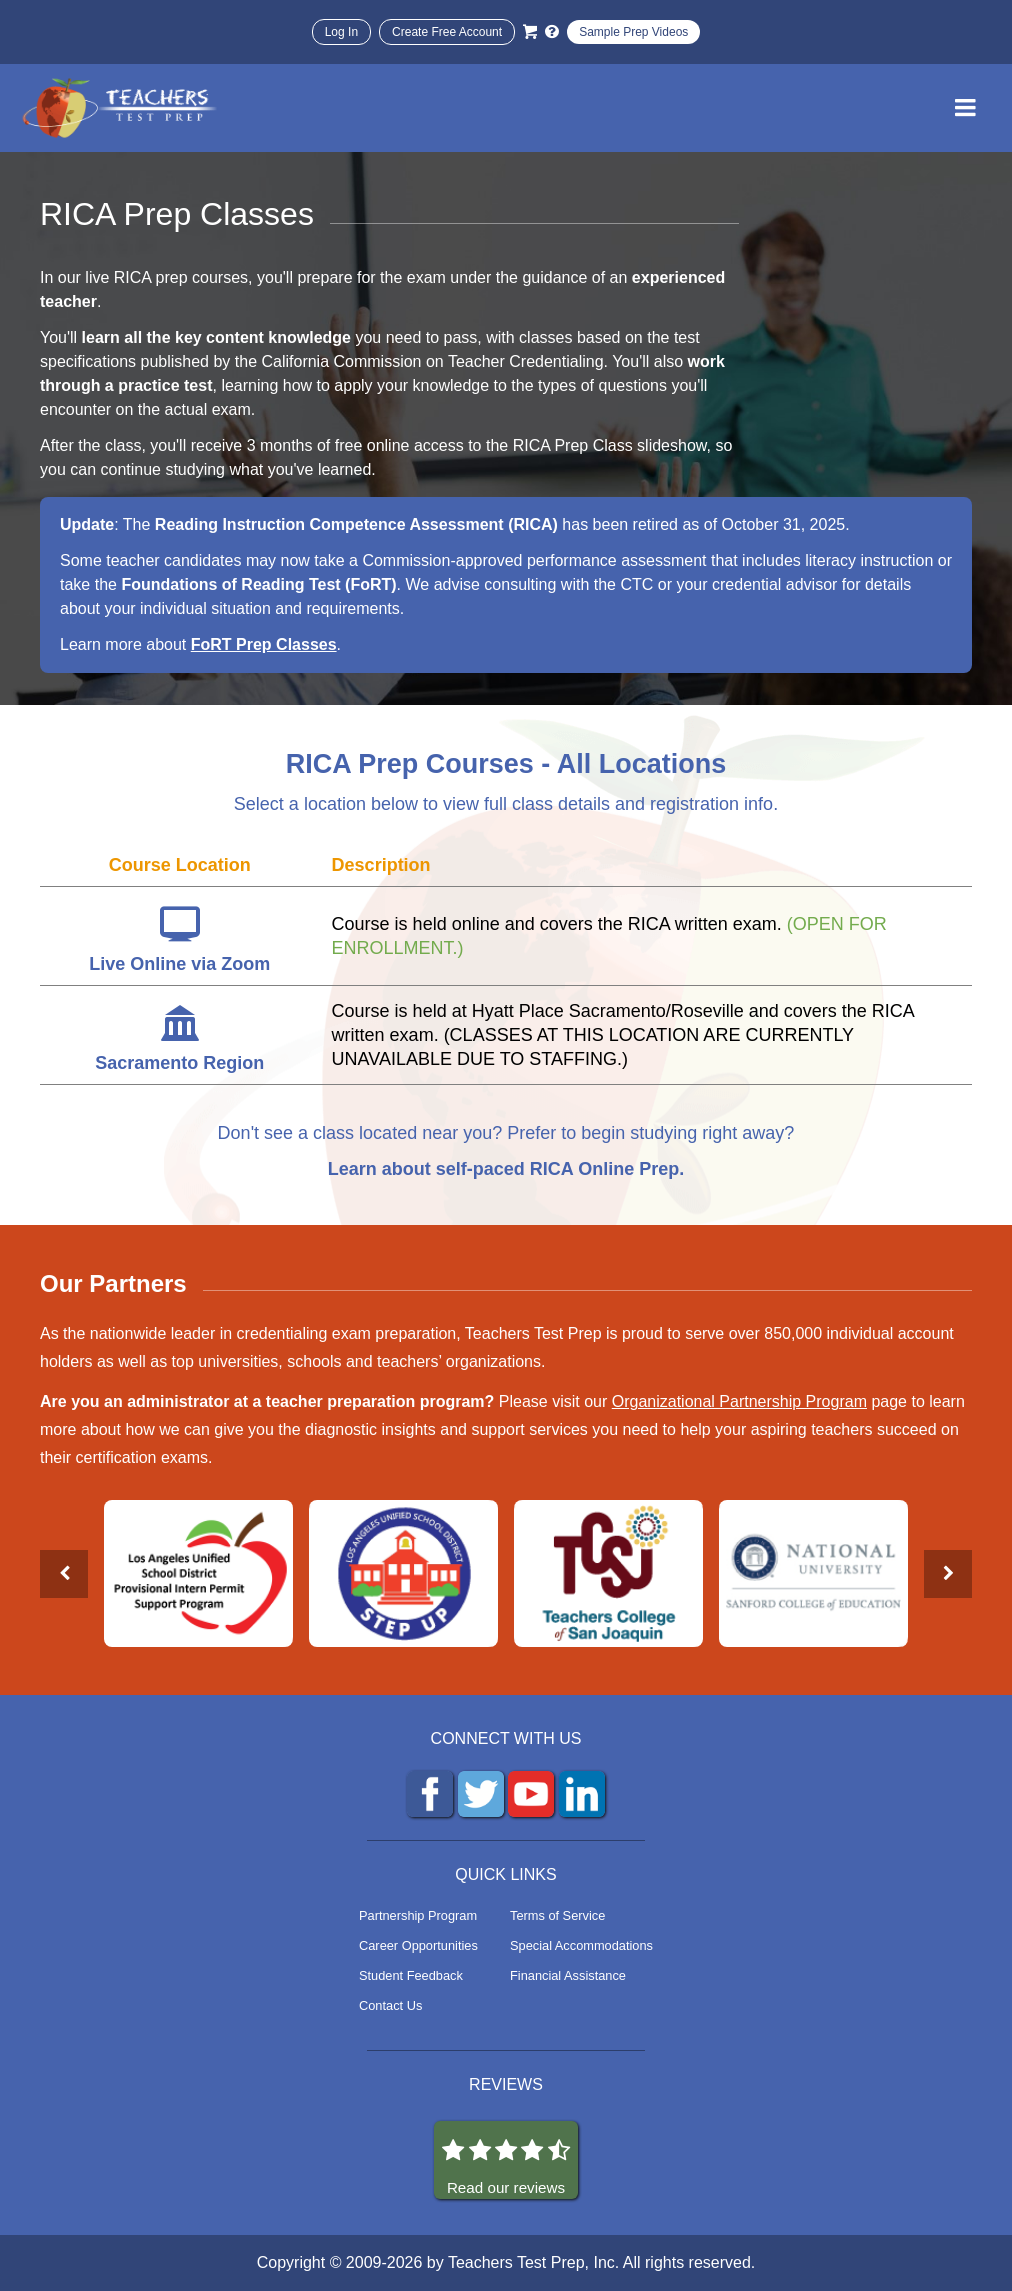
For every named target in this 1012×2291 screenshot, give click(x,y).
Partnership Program (418, 1915)
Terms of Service (557, 1915)
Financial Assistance (568, 1975)
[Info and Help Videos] (552, 32)
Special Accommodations (581, 1945)
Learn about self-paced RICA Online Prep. (506, 1169)
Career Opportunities (418, 1945)
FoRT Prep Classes (264, 644)
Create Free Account (447, 32)
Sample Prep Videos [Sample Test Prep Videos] (633, 32)
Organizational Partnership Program (739, 1401)
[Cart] (530, 32)
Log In (341, 32)
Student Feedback (411, 1975)
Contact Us (390, 2005)
